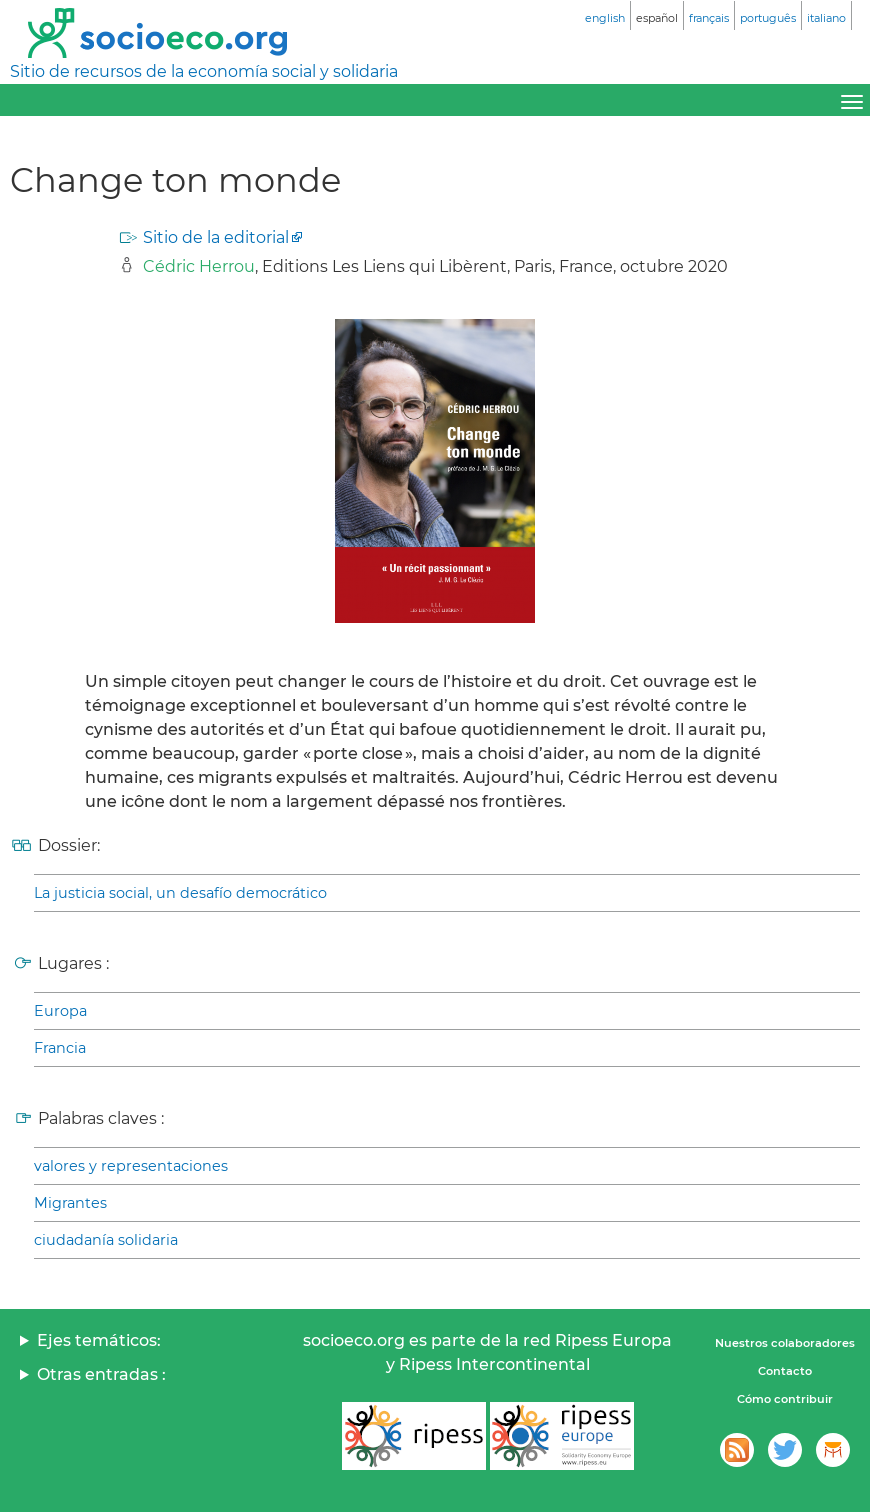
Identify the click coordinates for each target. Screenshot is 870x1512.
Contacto (785, 1371)
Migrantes (70, 1203)
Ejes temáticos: (99, 1340)
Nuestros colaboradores (785, 1343)
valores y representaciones (131, 1166)
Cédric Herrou (199, 266)
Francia (60, 1048)
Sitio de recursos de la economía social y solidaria (204, 71)
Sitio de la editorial (216, 237)
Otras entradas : (101, 1374)
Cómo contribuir (785, 1399)
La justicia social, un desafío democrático (180, 893)
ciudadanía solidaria (106, 1240)
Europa (60, 1011)
